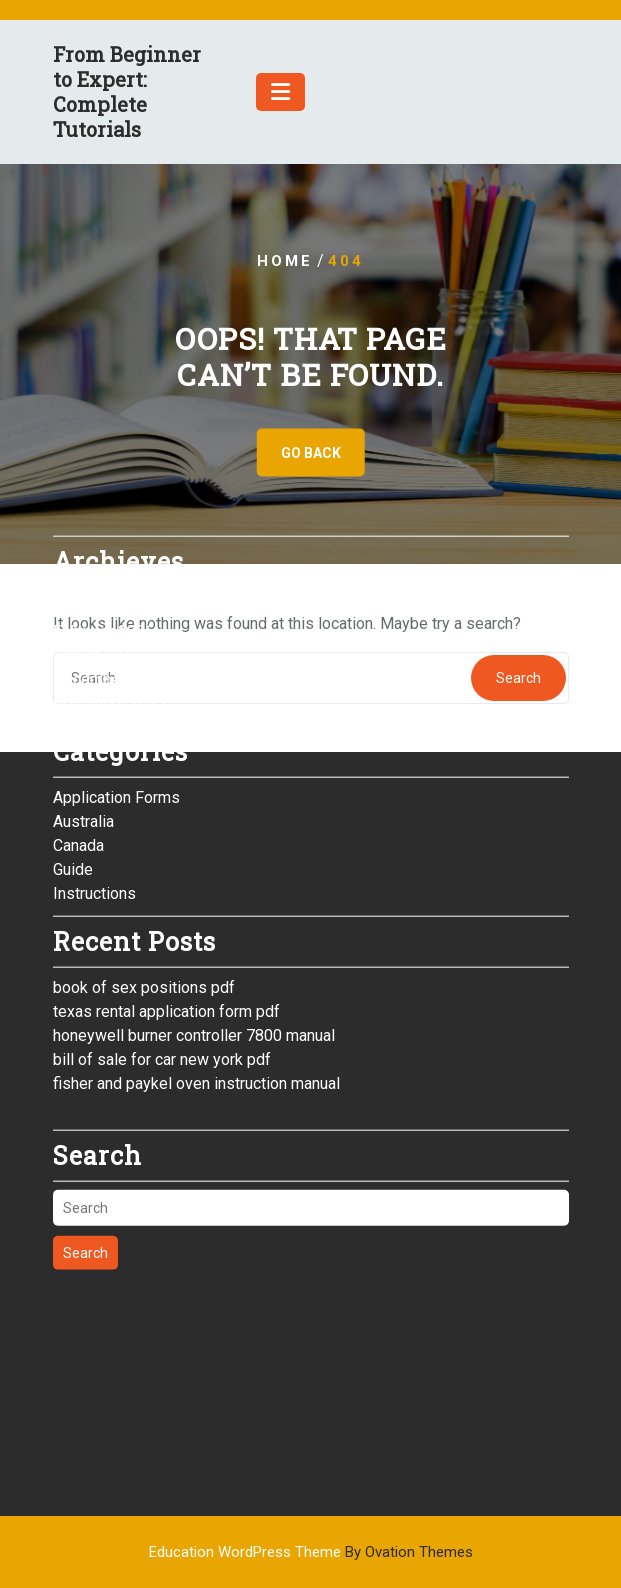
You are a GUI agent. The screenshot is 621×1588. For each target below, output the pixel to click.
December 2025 (109, 577)
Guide (73, 767)
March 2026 (94, 505)
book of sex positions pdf (144, 885)
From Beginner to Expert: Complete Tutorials (127, 91)
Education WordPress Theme (311, 1552)
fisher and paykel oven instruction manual (196, 981)
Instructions (94, 791)
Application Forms (116, 695)
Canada (78, 743)
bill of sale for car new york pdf (162, 957)
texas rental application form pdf (166, 909)
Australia (83, 719)
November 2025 (109, 601)
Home (285, 261)
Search (85, 1151)
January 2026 (100, 553)
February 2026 (103, 529)
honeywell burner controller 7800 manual (194, 933)
